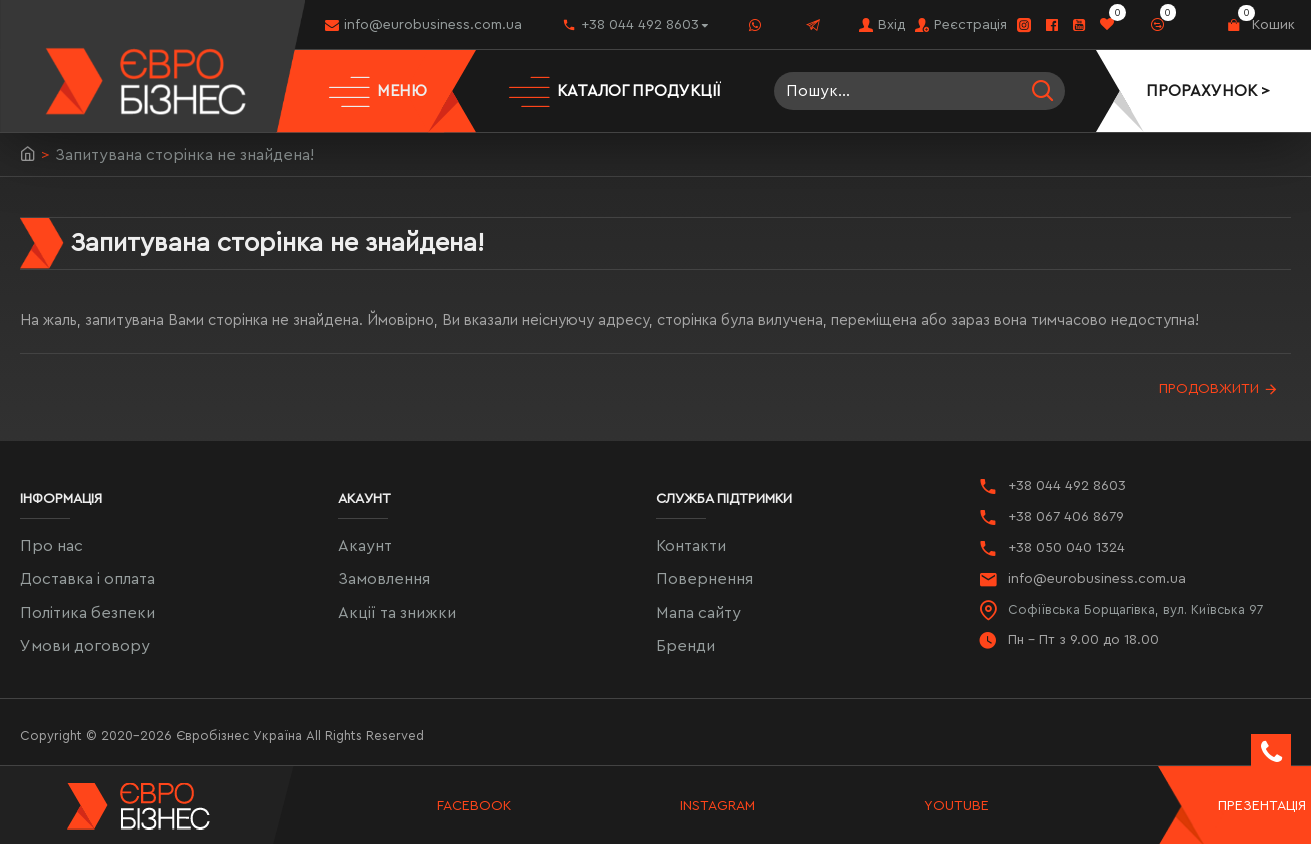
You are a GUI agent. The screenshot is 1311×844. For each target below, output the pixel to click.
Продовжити (1209, 389)
